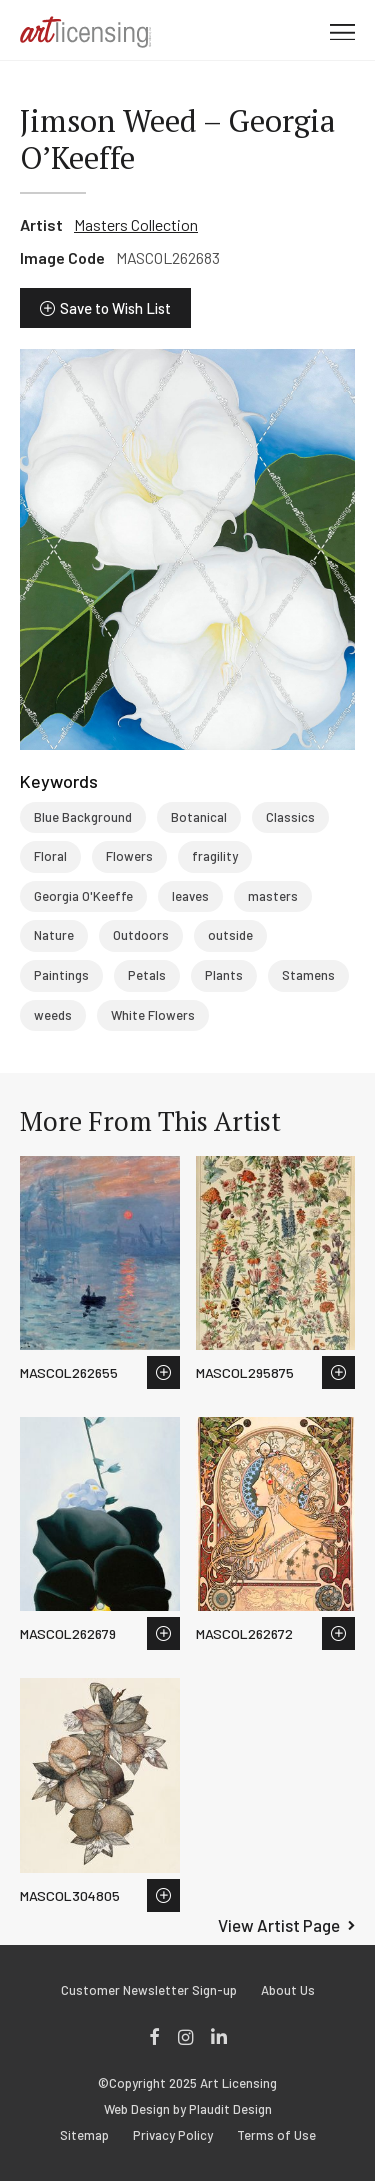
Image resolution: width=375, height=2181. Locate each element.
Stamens (308, 975)
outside (230, 935)
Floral (50, 856)
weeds (53, 1015)
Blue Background (83, 817)
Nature (54, 935)
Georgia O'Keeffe (83, 896)
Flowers (129, 856)
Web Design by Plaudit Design (188, 2109)
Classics (290, 817)
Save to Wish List (115, 308)
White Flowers (153, 1015)
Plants (224, 975)
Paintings (61, 975)
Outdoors (141, 935)
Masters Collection (136, 224)
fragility (215, 856)
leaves (190, 896)
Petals (147, 975)
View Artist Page (279, 1925)
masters (273, 896)
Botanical (199, 817)
